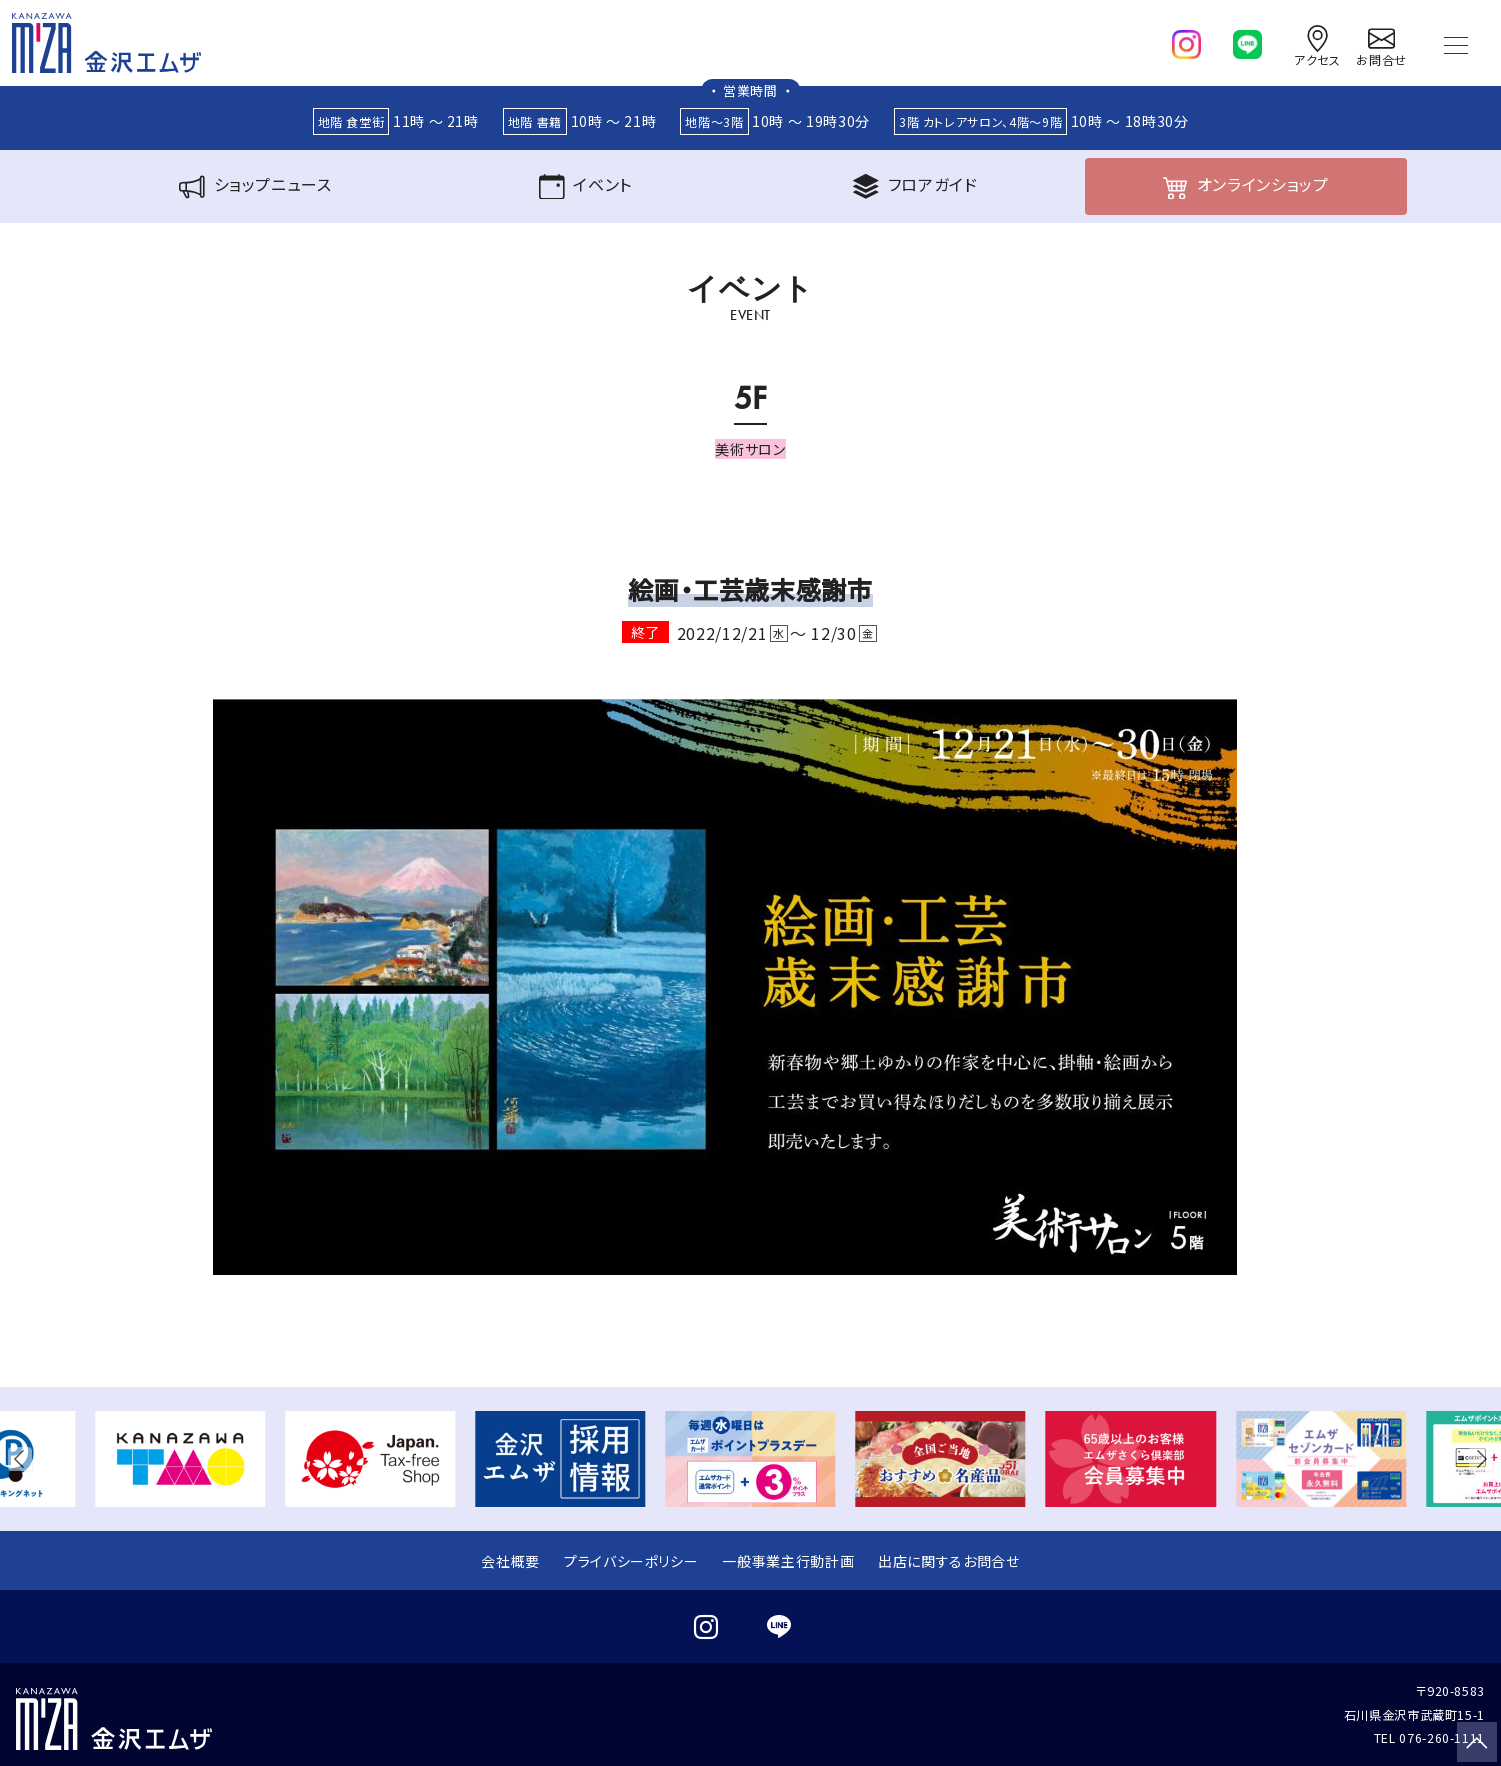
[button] (24, 1459)
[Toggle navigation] (1456, 43)
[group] (180, 1459)
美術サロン (750, 449)
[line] (1247, 40)
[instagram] (1186, 40)
